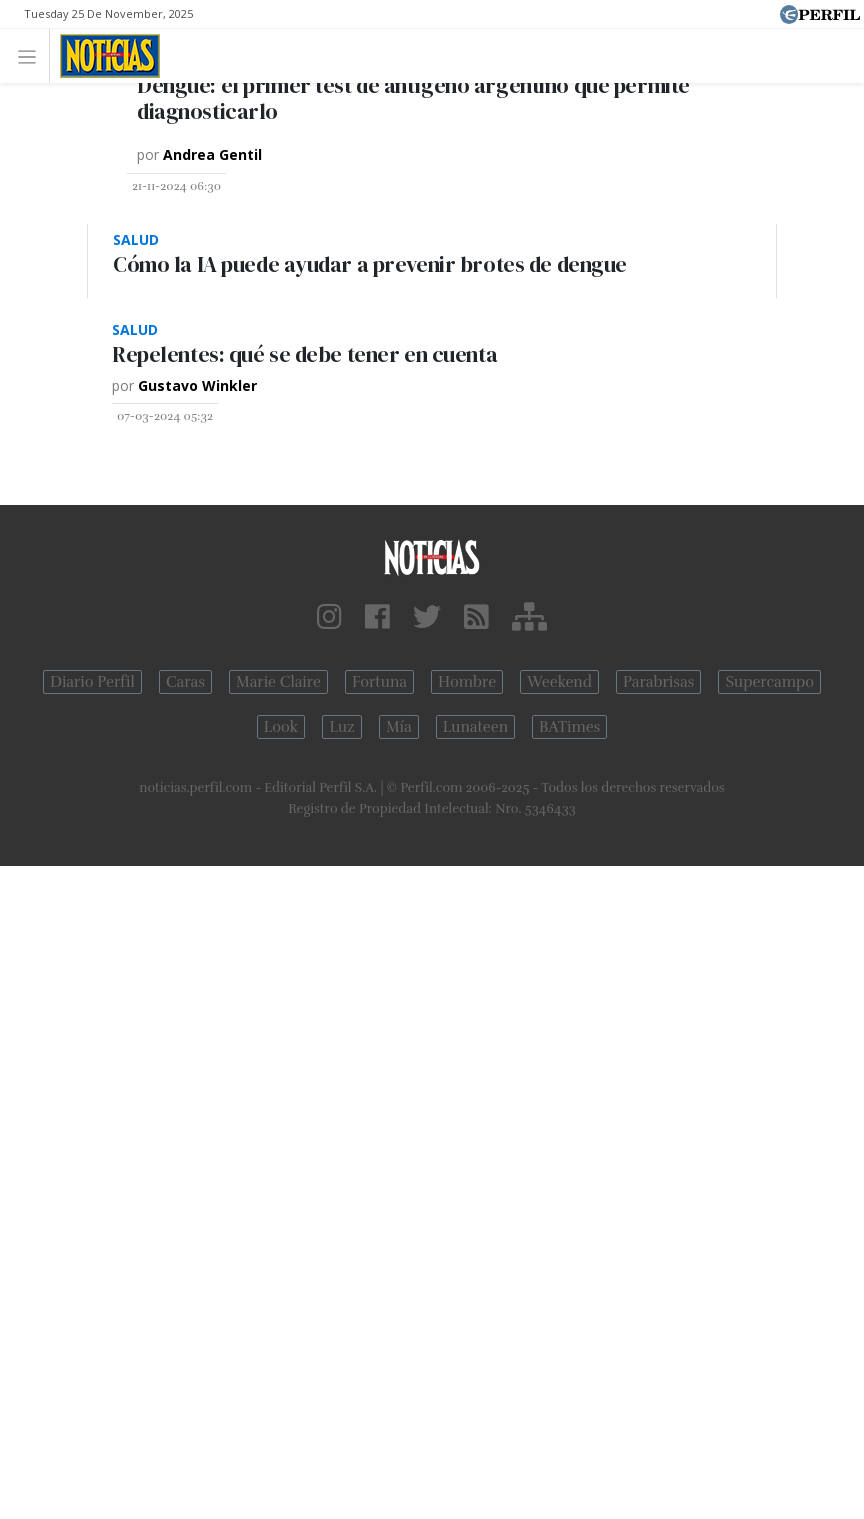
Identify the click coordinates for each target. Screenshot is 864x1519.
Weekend (559, 682)
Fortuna (379, 682)
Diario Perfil (92, 682)
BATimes (569, 727)
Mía (399, 727)
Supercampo (769, 682)
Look (281, 727)
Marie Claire (278, 682)
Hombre (467, 682)
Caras (185, 682)
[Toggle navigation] (32, 55)
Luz (341, 727)
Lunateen (475, 727)
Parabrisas (658, 682)
